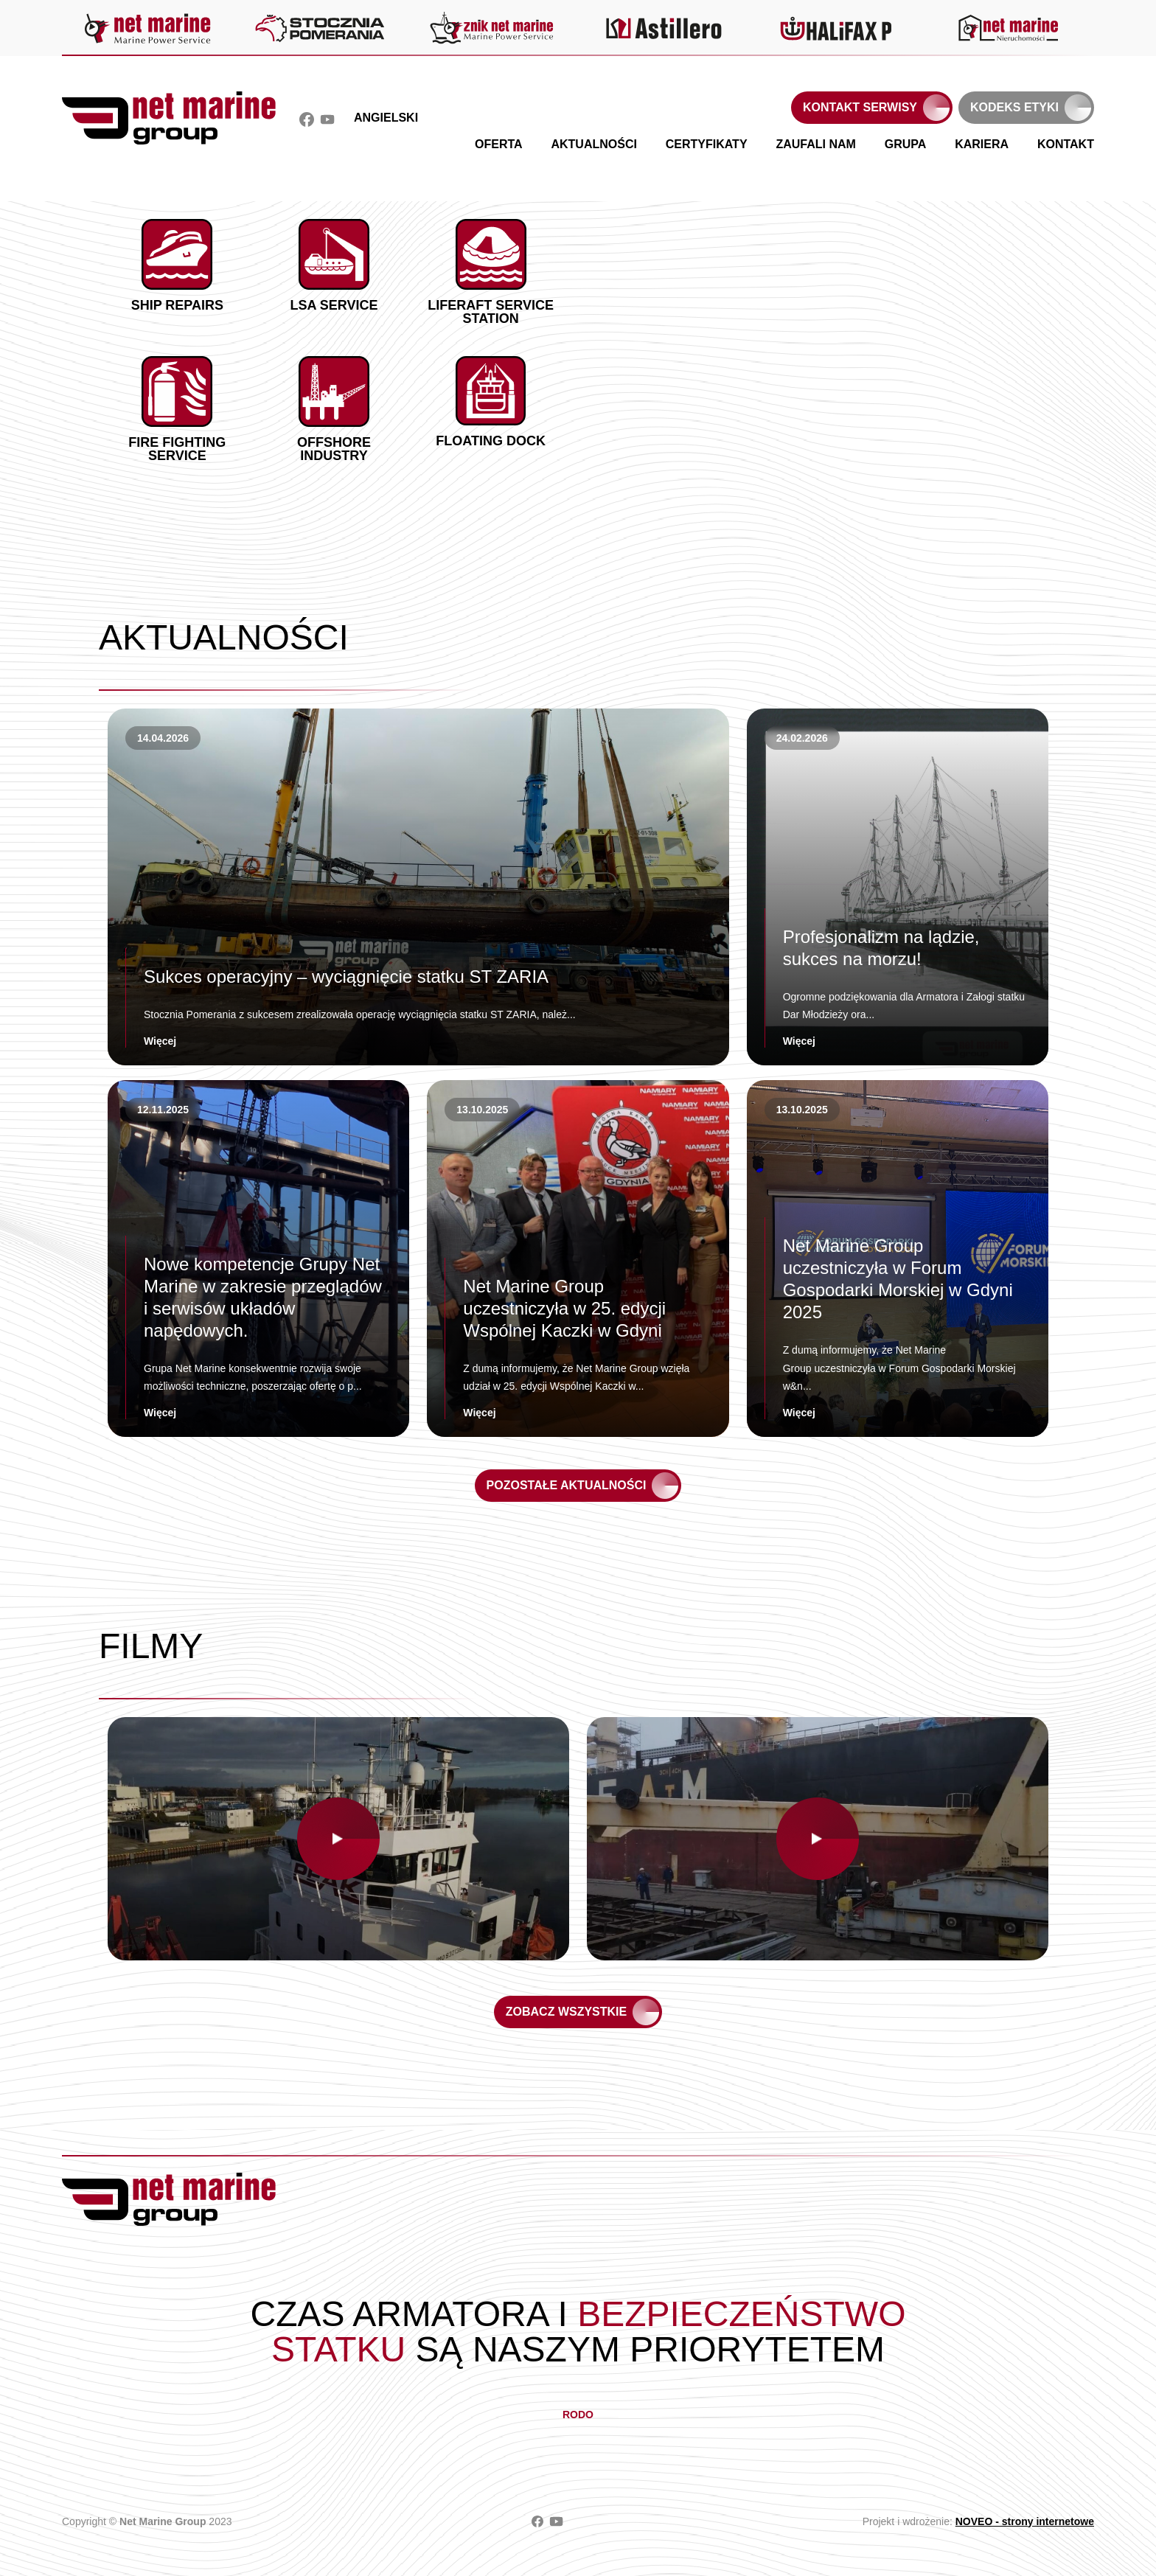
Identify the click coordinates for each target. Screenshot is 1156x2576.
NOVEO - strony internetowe (1024, 2521)
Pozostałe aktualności (567, 1485)
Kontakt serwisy (860, 107)
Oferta (499, 144)
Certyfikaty (707, 144)
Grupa (906, 144)
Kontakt (1065, 144)
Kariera (982, 144)
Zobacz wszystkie (566, 2011)
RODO (578, 2414)
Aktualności (593, 144)
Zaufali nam (815, 144)
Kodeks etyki (1014, 107)
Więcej (160, 1041)
